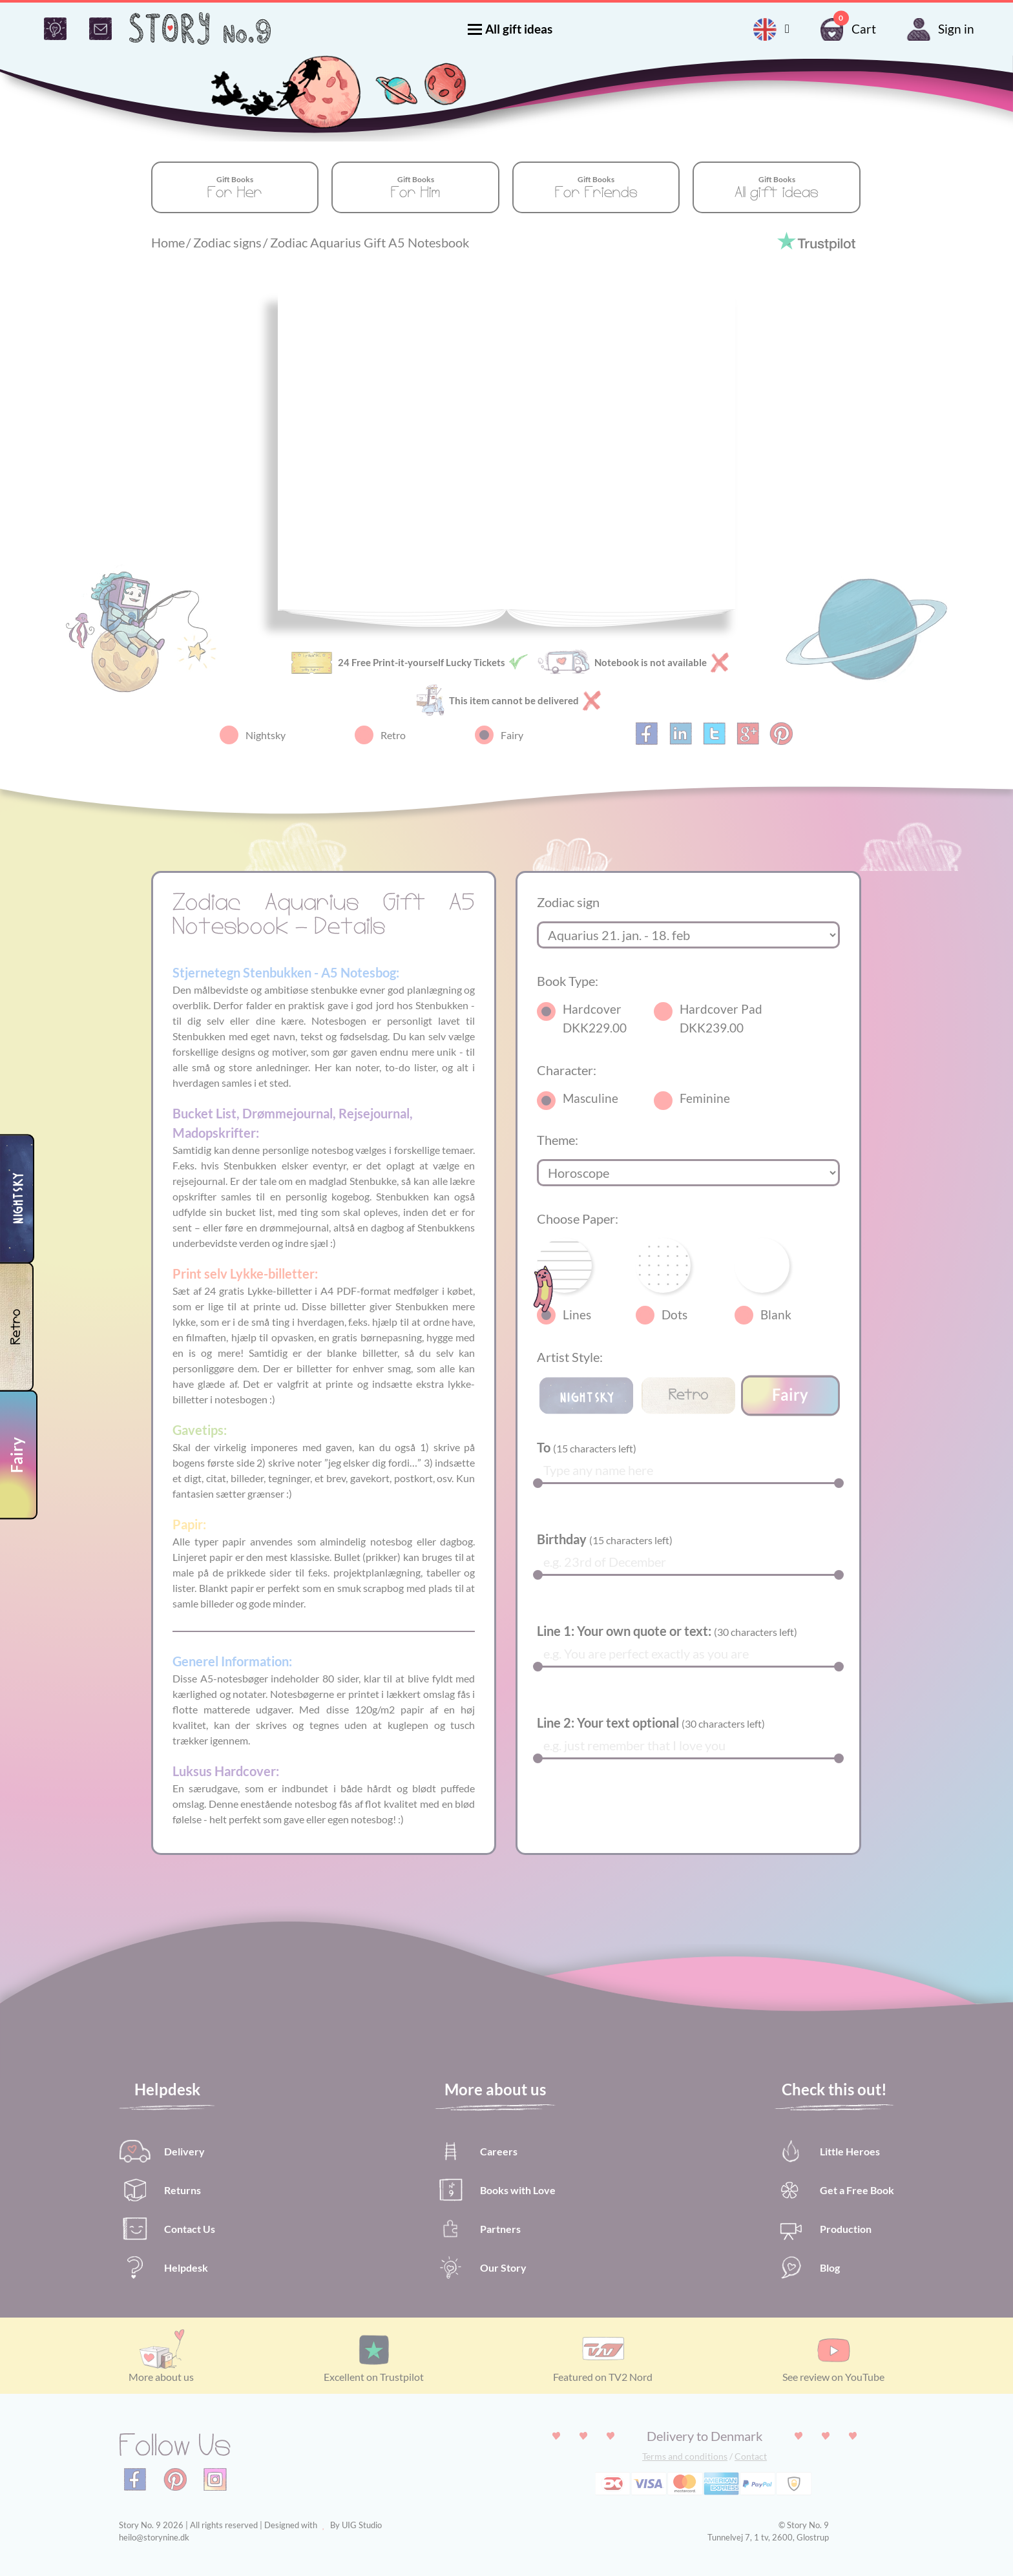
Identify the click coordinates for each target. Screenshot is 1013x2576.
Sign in (938, 29)
